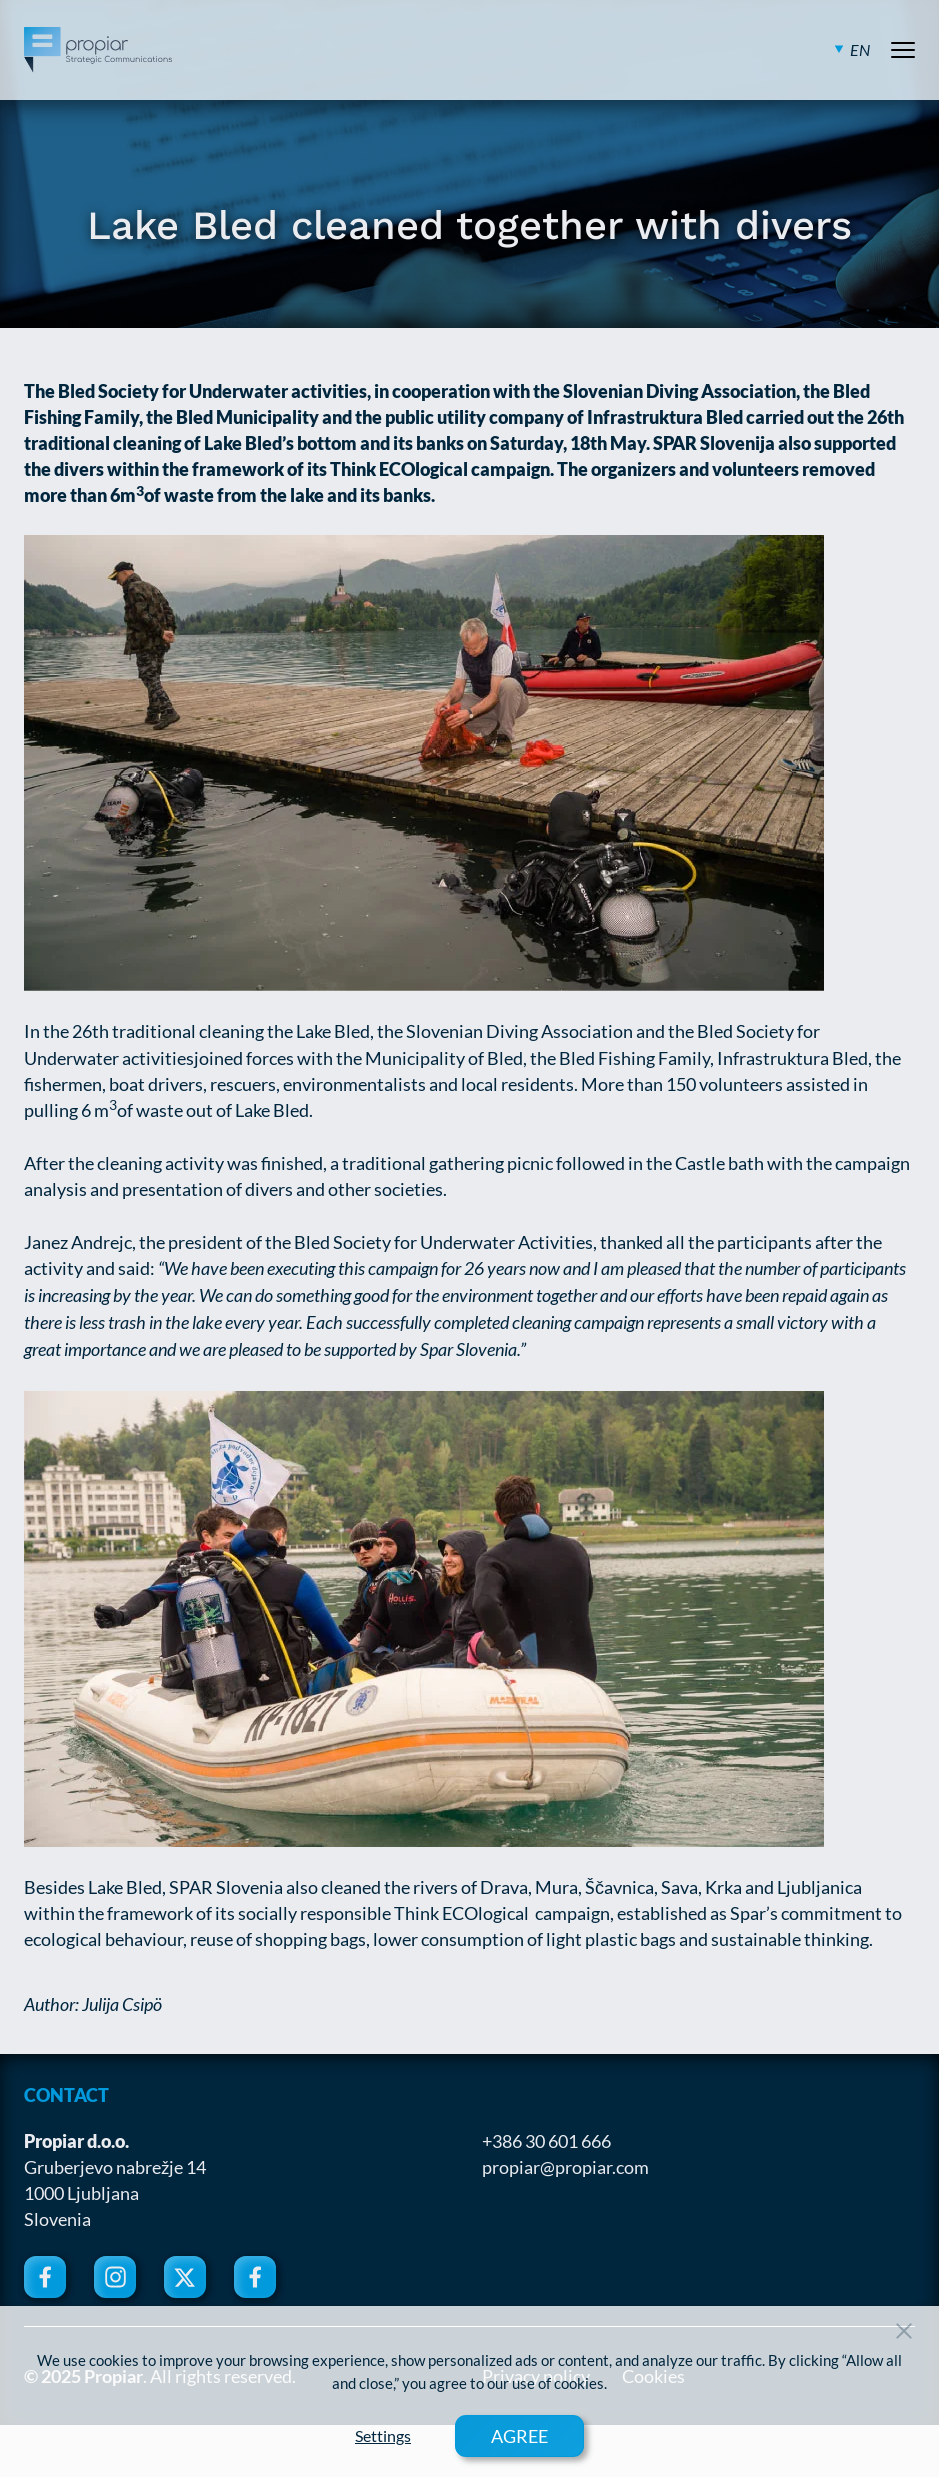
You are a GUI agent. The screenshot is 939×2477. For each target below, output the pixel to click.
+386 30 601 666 (546, 2141)
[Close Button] (904, 2331)
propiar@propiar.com (565, 2167)
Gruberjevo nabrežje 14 (115, 2167)
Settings (383, 2436)
